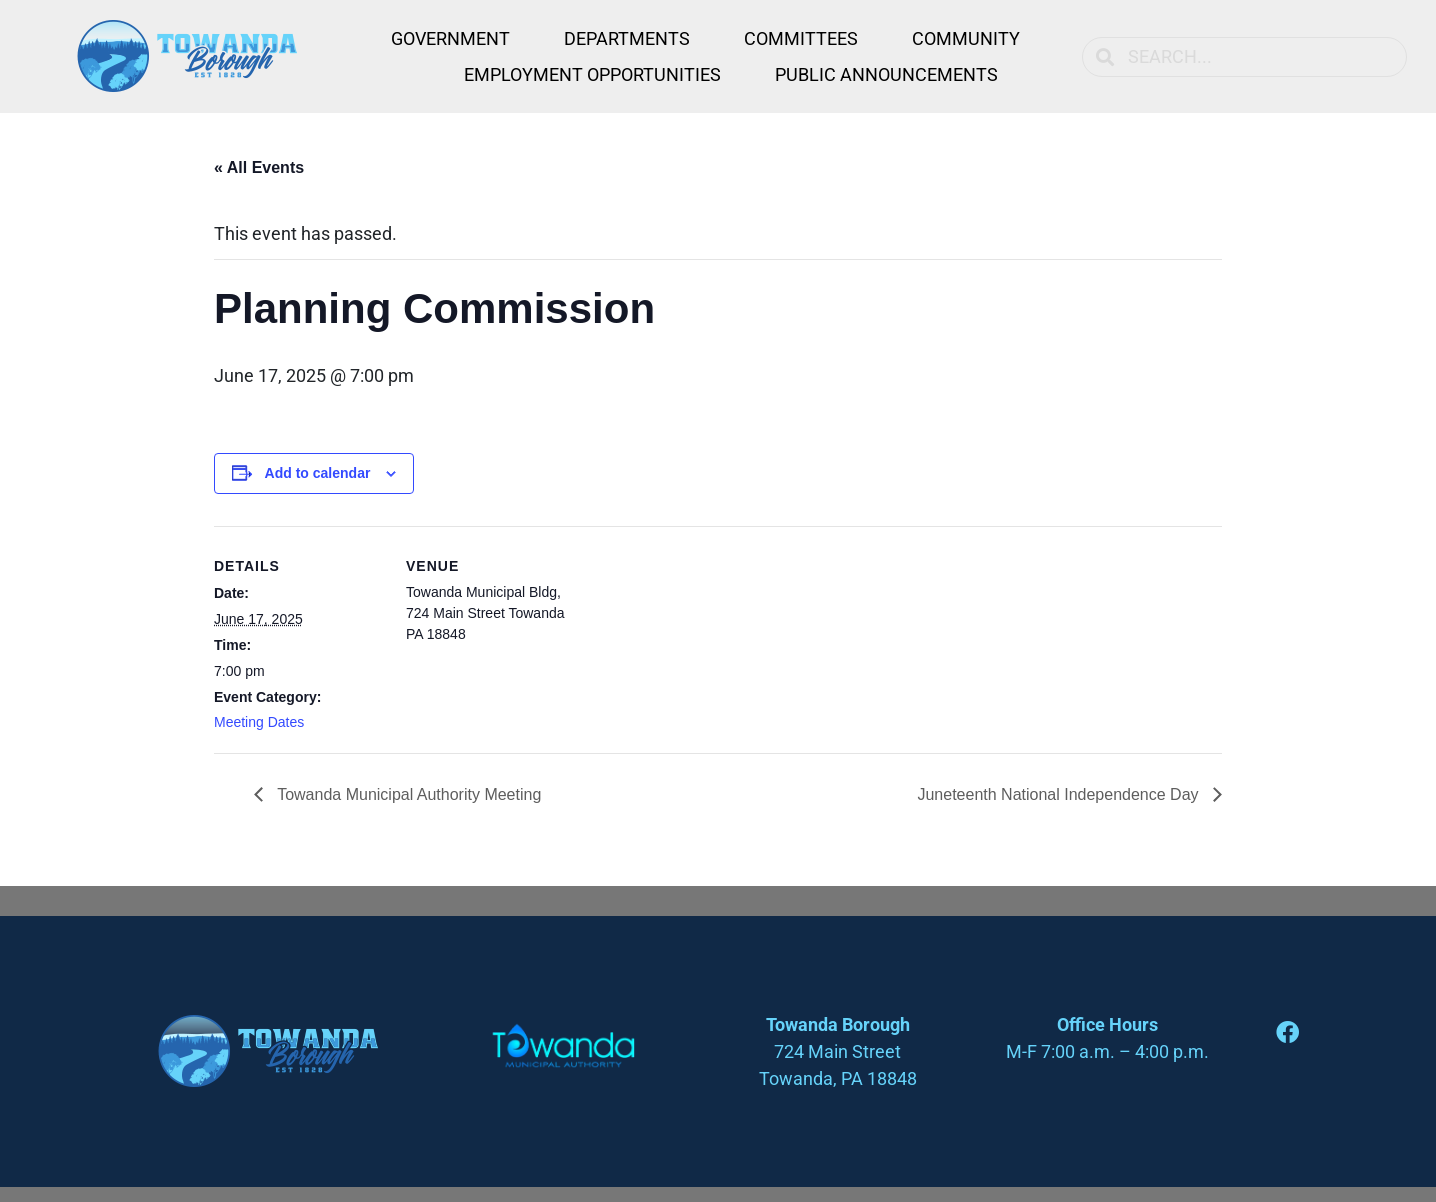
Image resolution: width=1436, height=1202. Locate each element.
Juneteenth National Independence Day (1060, 794)
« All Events (259, 167)
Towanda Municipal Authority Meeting (407, 794)
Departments (627, 38)
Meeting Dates (259, 722)
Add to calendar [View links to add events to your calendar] (318, 473)
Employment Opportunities (592, 74)
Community (966, 38)
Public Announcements (886, 74)
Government (450, 38)
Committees (801, 38)
